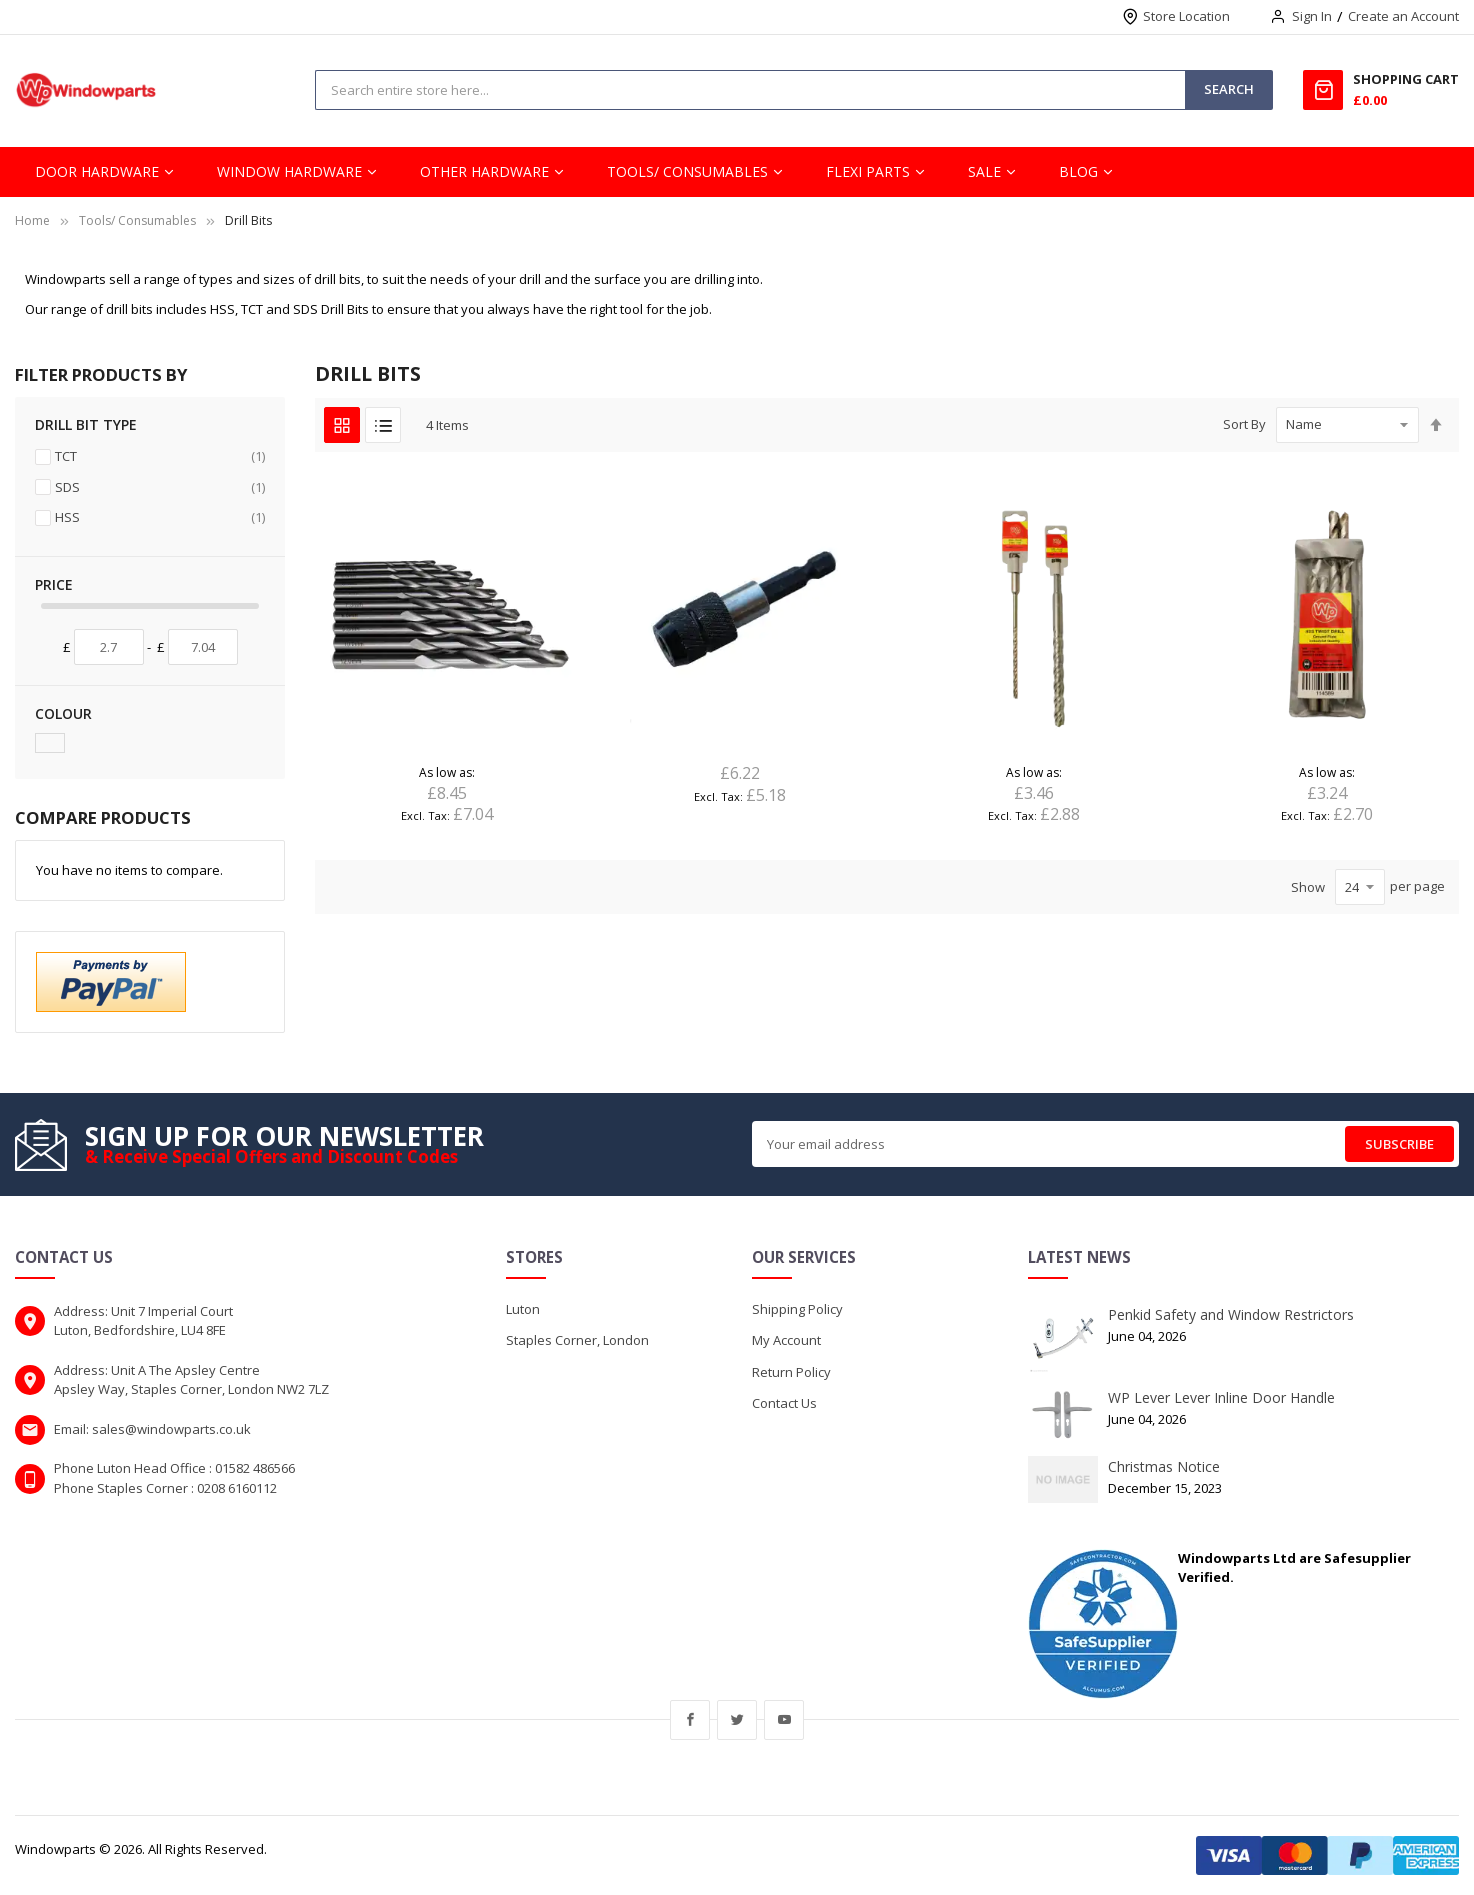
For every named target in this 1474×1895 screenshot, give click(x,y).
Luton (523, 1309)
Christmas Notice (1164, 1466)
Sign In (1312, 16)
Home (32, 220)
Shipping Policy (797, 1309)
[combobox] (750, 90)
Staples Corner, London (577, 1340)
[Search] (1229, 90)
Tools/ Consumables (137, 220)
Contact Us (784, 1403)
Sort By (1244, 424)
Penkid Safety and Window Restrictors (1231, 1314)
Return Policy (791, 1372)
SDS (160, 487)
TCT (160, 456)
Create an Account (1403, 16)
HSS (160, 517)
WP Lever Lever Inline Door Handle (1221, 1397)
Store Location (1186, 16)
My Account (786, 1340)
